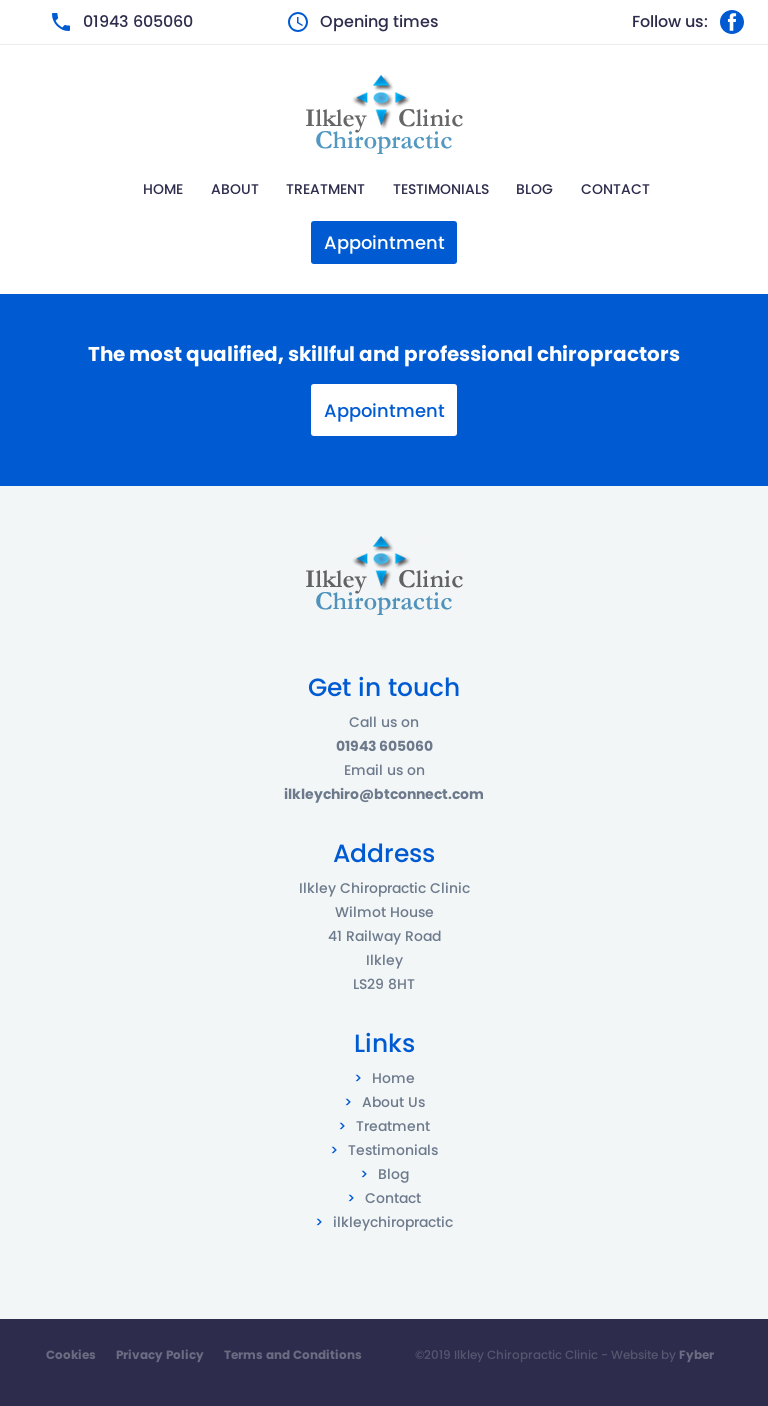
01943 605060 (138, 21)
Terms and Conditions (293, 1354)
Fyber (696, 1354)
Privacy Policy (160, 1354)
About (235, 189)
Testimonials (441, 189)
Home (163, 189)
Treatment (325, 189)
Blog (534, 189)
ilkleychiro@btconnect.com (384, 794)
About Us (393, 1102)
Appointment (384, 410)
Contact (615, 189)
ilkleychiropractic (393, 1222)
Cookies (71, 1354)
